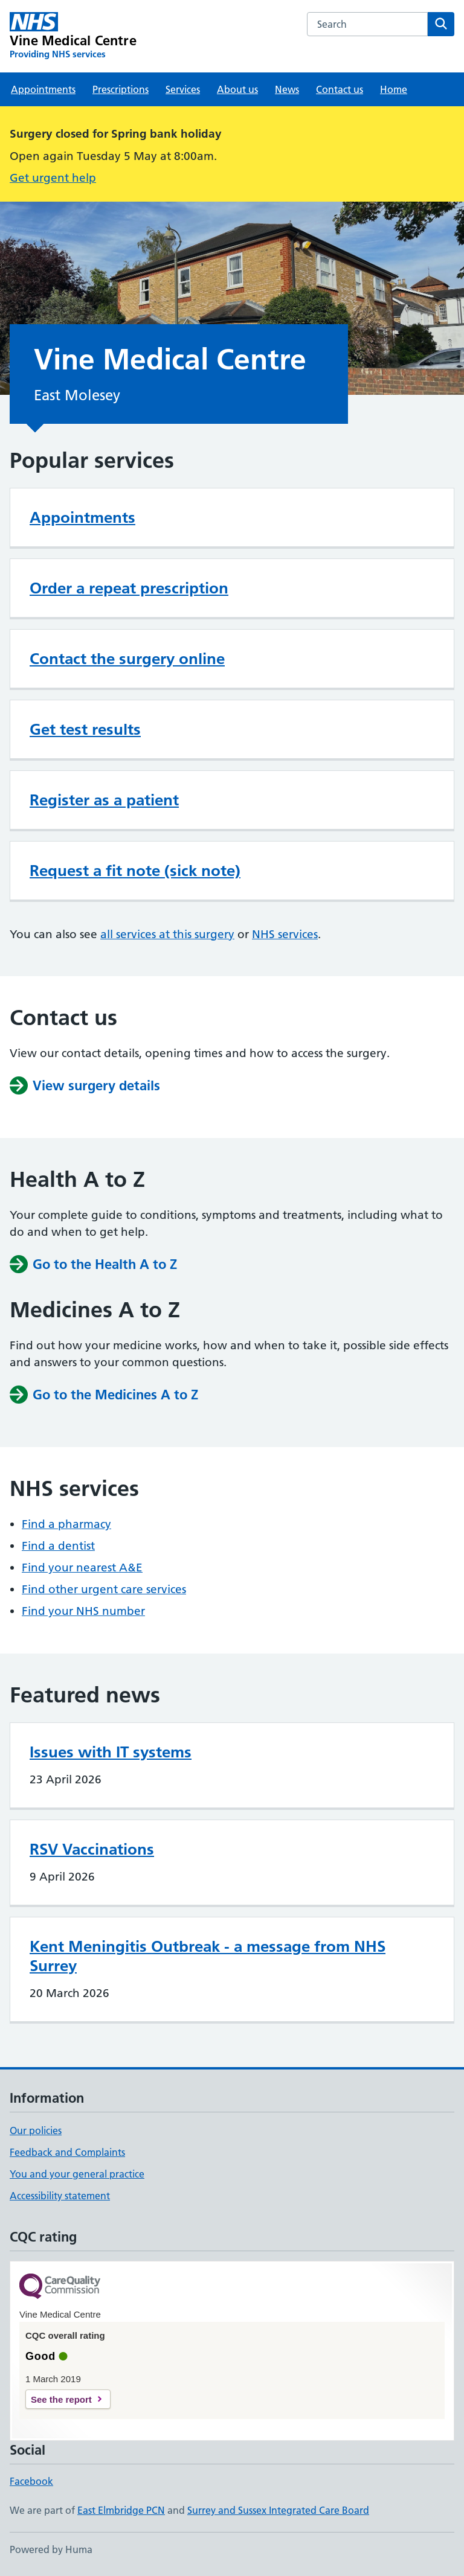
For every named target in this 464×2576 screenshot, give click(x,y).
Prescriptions (120, 89)
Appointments (43, 89)
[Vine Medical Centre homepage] (73, 36)
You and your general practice (77, 2174)
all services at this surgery (167, 934)
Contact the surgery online (127, 658)
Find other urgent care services (104, 1589)
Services (183, 89)
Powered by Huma (51, 2549)
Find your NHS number (83, 1611)
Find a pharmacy (66, 1524)
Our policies (36, 2130)
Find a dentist (58, 1546)
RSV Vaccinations (92, 1849)
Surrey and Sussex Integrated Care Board (278, 2510)
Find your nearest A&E (82, 1567)
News (287, 89)
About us (237, 89)
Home (393, 89)
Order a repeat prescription (129, 588)
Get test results (85, 729)
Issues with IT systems (111, 1752)
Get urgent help (53, 178)
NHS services (285, 934)
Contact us (339, 89)
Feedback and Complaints (67, 2152)
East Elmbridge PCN (121, 2510)
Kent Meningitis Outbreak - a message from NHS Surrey (207, 1956)
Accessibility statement (60, 2196)
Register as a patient (104, 800)
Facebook (31, 2481)
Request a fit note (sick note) (135, 870)
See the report (61, 2399)
